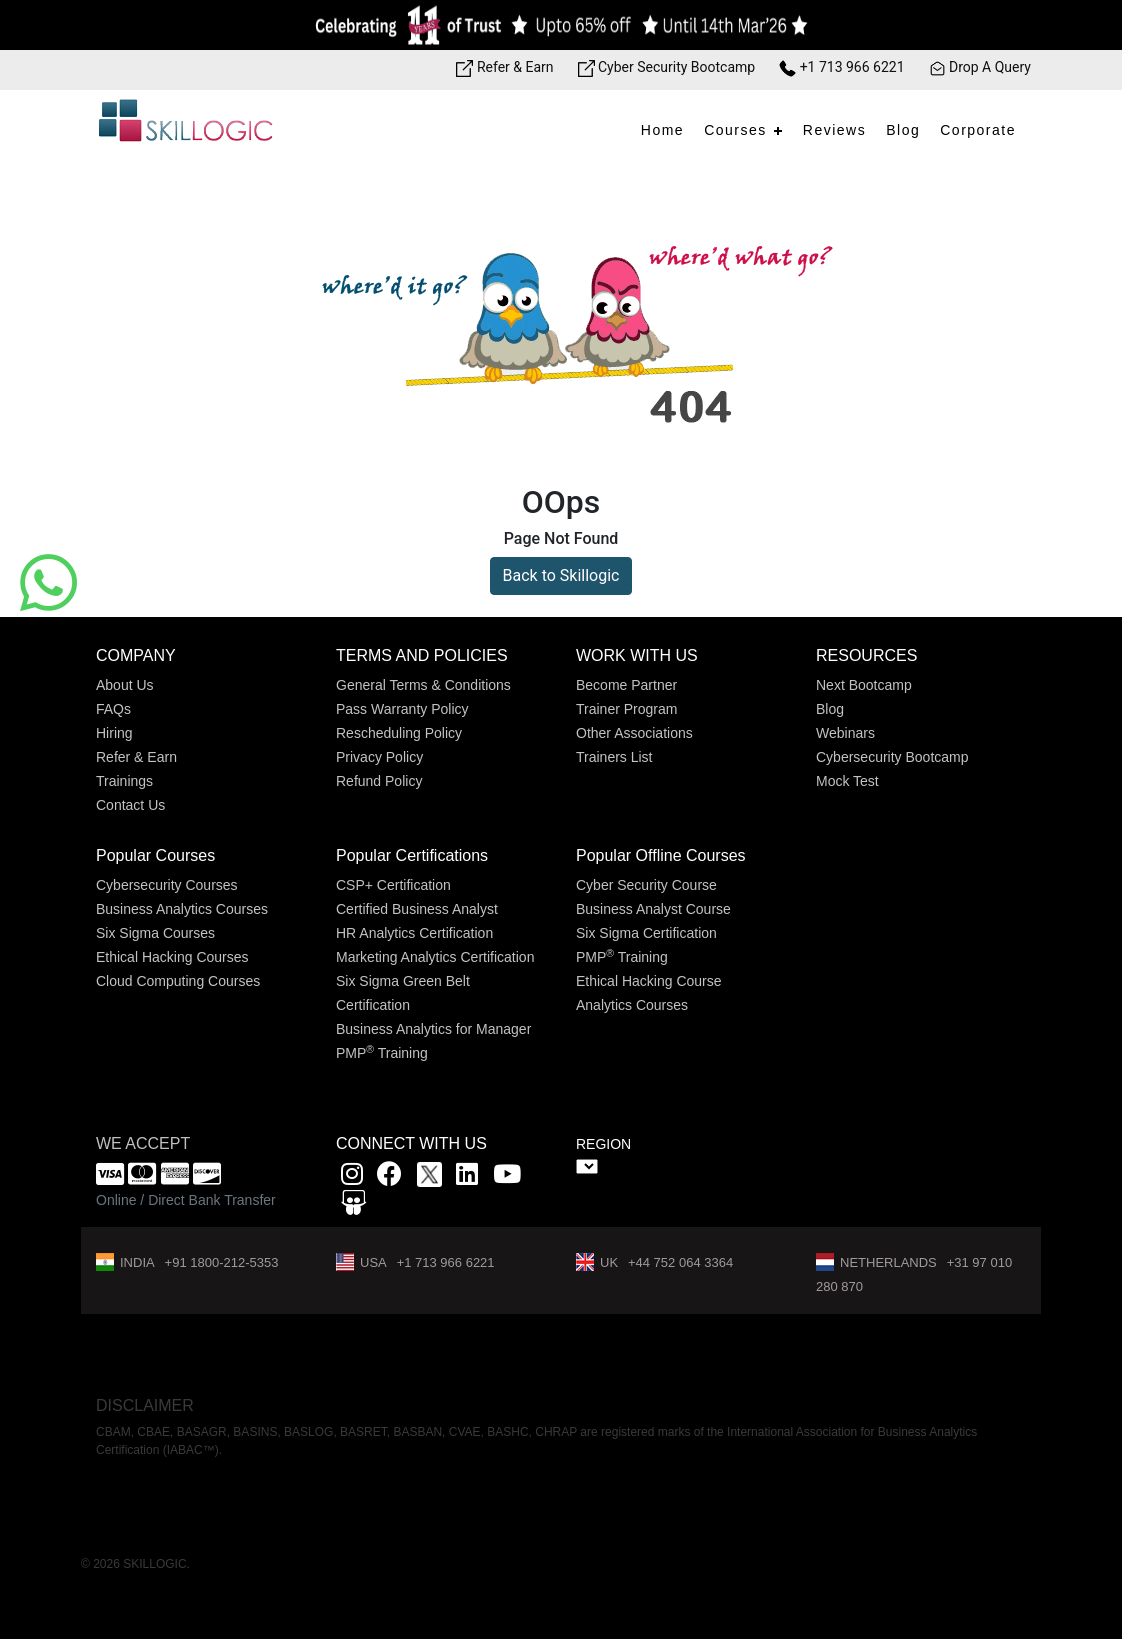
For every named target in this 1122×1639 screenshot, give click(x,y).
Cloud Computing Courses (178, 981)
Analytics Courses (632, 1005)
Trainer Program (626, 709)
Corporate (978, 130)
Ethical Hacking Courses (172, 957)
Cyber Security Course (646, 885)
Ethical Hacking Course (649, 981)
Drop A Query (980, 67)
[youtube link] (507, 1177)
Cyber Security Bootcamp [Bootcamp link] (667, 67)
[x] (431, 1177)
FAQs (113, 709)
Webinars (845, 733)
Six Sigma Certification (646, 933)
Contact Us (130, 805)
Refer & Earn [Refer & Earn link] (504, 67)
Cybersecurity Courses (167, 885)
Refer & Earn (136, 757)
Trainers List (614, 757)
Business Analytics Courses (182, 909)
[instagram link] (352, 1177)
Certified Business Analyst (417, 909)
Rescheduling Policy (399, 733)
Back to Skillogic (561, 575)
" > (587, 1166)
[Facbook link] (389, 1177)
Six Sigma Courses (155, 933)
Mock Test (847, 781)
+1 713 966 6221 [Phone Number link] (841, 67)
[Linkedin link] (467, 1177)
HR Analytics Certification (414, 933)
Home (662, 130)
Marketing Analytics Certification (435, 957)
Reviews (834, 130)
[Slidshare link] (353, 1206)
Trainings (124, 781)
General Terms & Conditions (423, 685)
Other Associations (634, 733)
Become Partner (626, 685)
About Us (125, 685)
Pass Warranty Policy (402, 709)
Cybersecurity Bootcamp (892, 757)
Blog (903, 130)
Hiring (114, 733)
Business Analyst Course (653, 909)
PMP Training (382, 1053)
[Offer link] (561, 25)
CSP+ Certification (393, 885)
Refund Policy (379, 781)
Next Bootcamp (864, 685)
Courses (735, 130)
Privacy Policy (379, 757)
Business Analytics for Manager (433, 1029)
